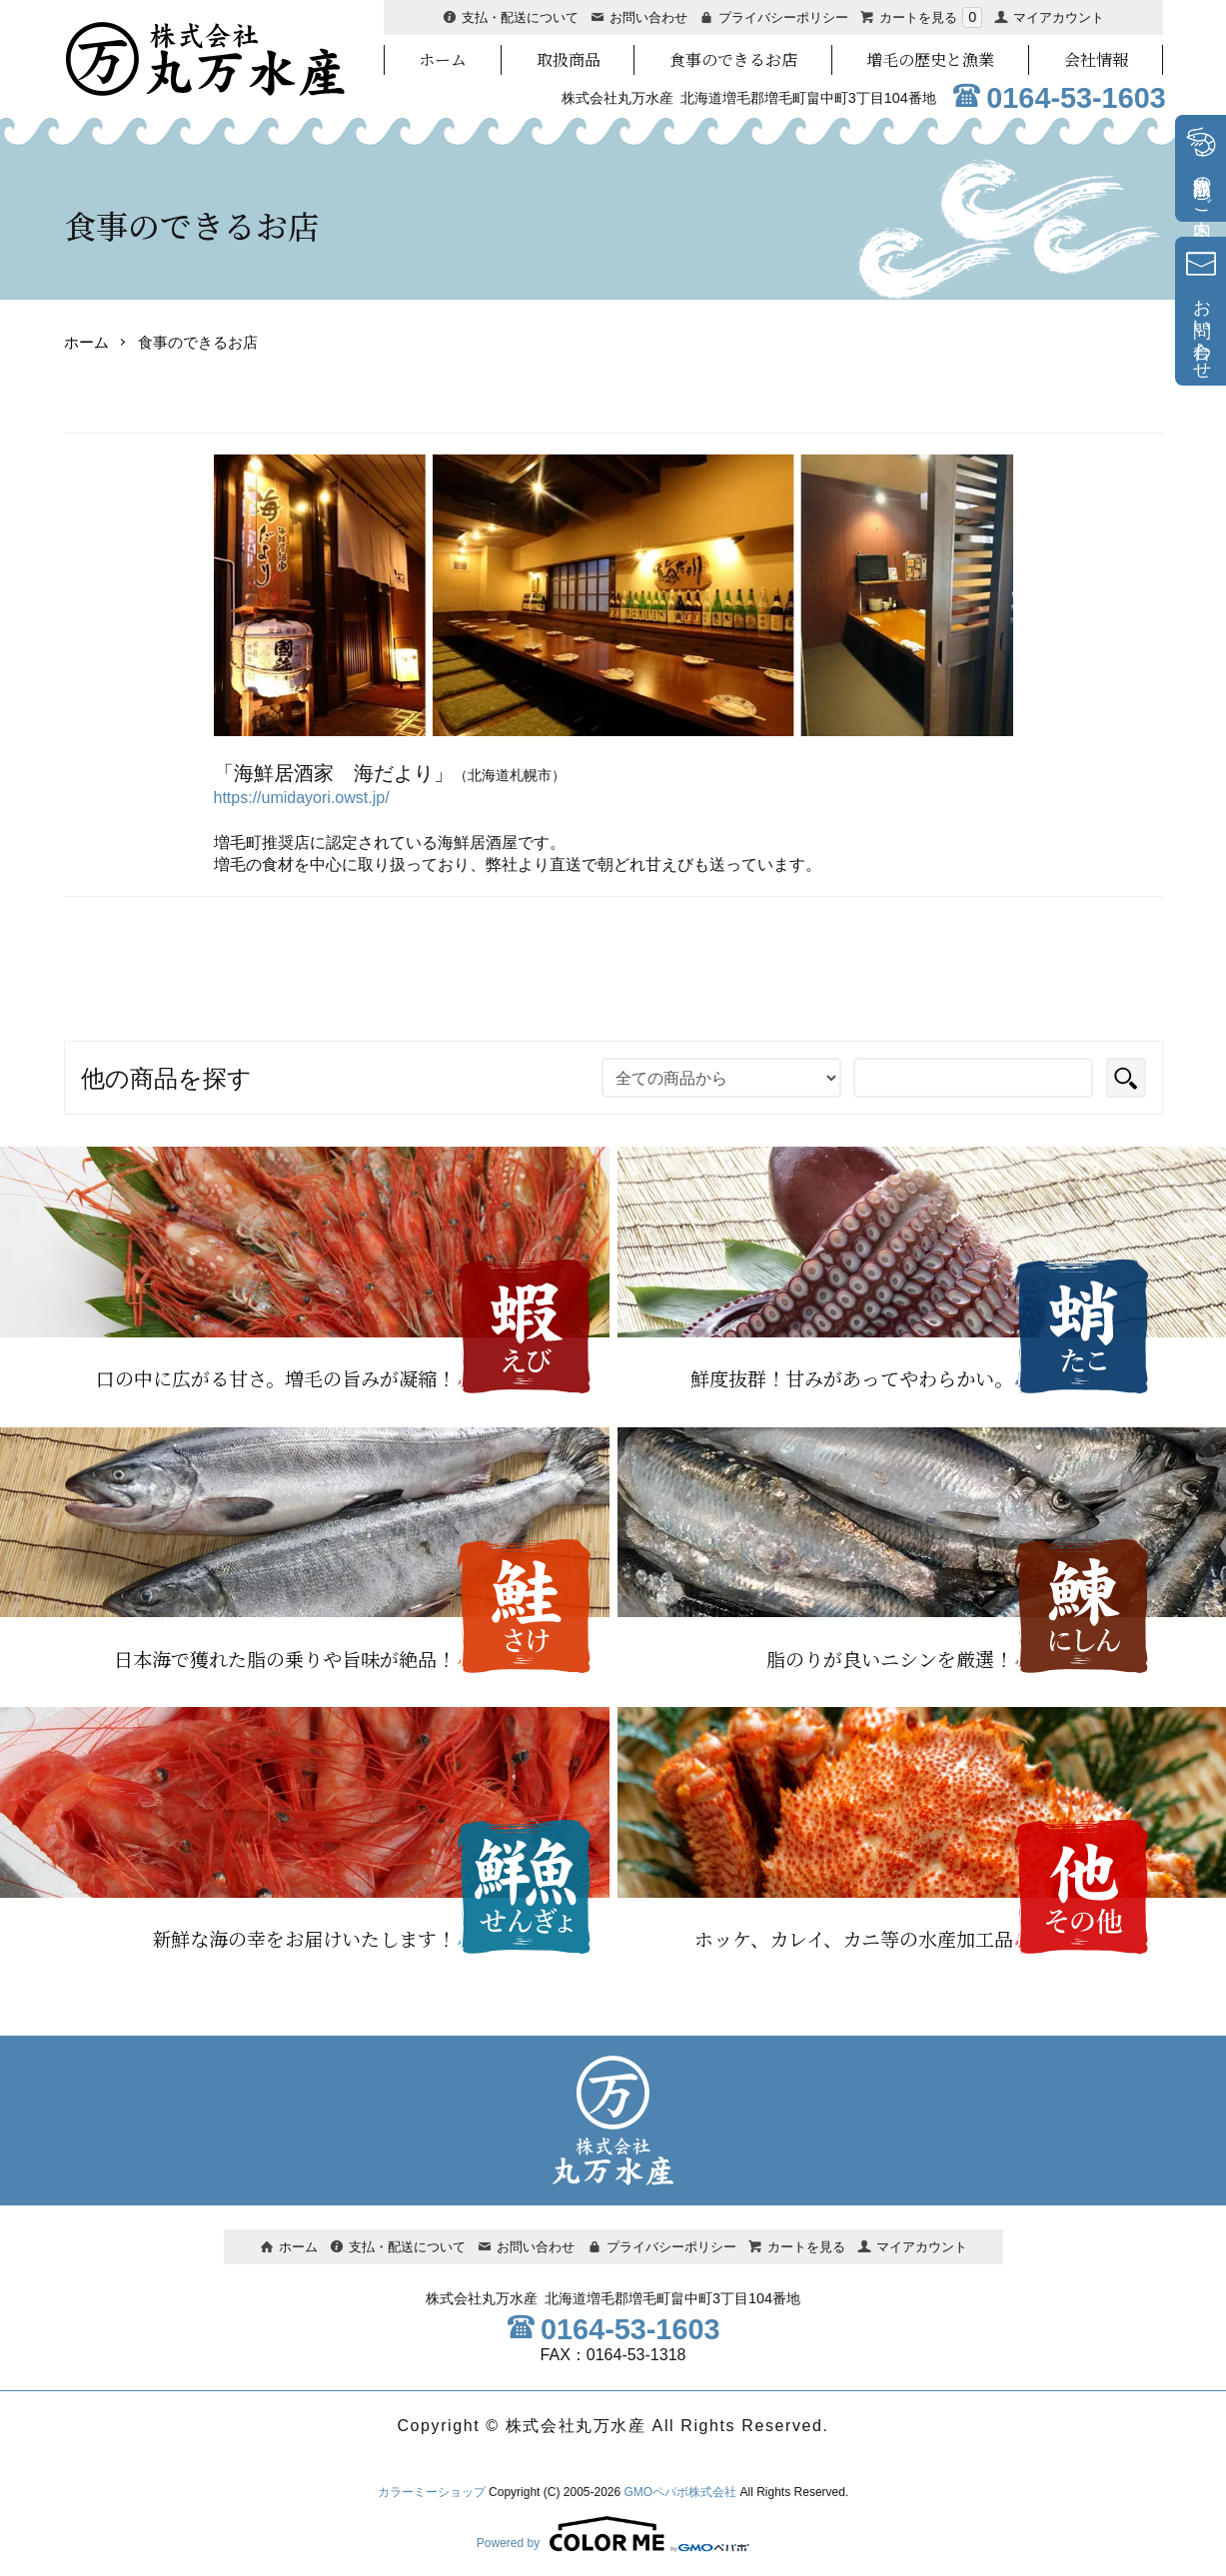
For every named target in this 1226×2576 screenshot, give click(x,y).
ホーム (86, 342)
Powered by (613, 2534)
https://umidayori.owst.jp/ (302, 797)
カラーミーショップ (432, 2492)
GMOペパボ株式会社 (680, 2492)
